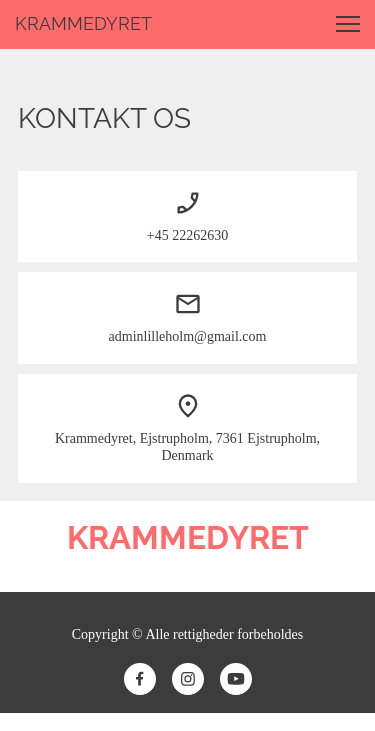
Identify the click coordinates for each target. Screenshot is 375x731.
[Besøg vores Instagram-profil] (188, 679)
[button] (348, 24)
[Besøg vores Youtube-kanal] (236, 679)
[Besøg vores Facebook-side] (140, 679)
